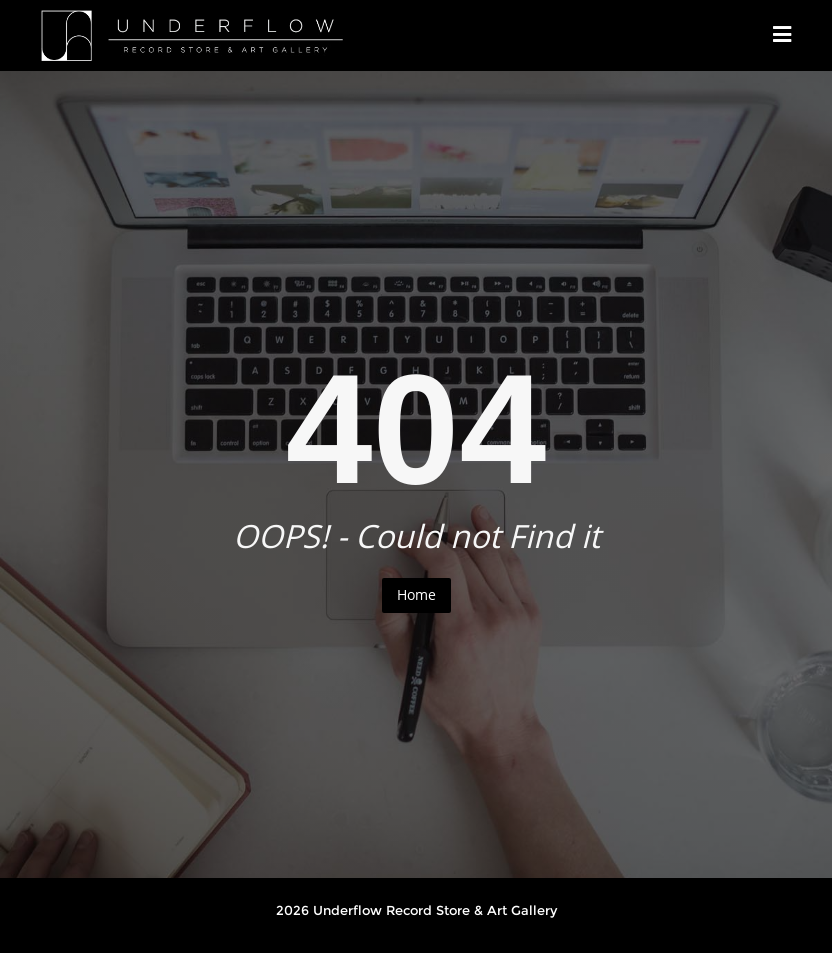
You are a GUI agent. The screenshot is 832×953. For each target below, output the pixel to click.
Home (416, 594)
